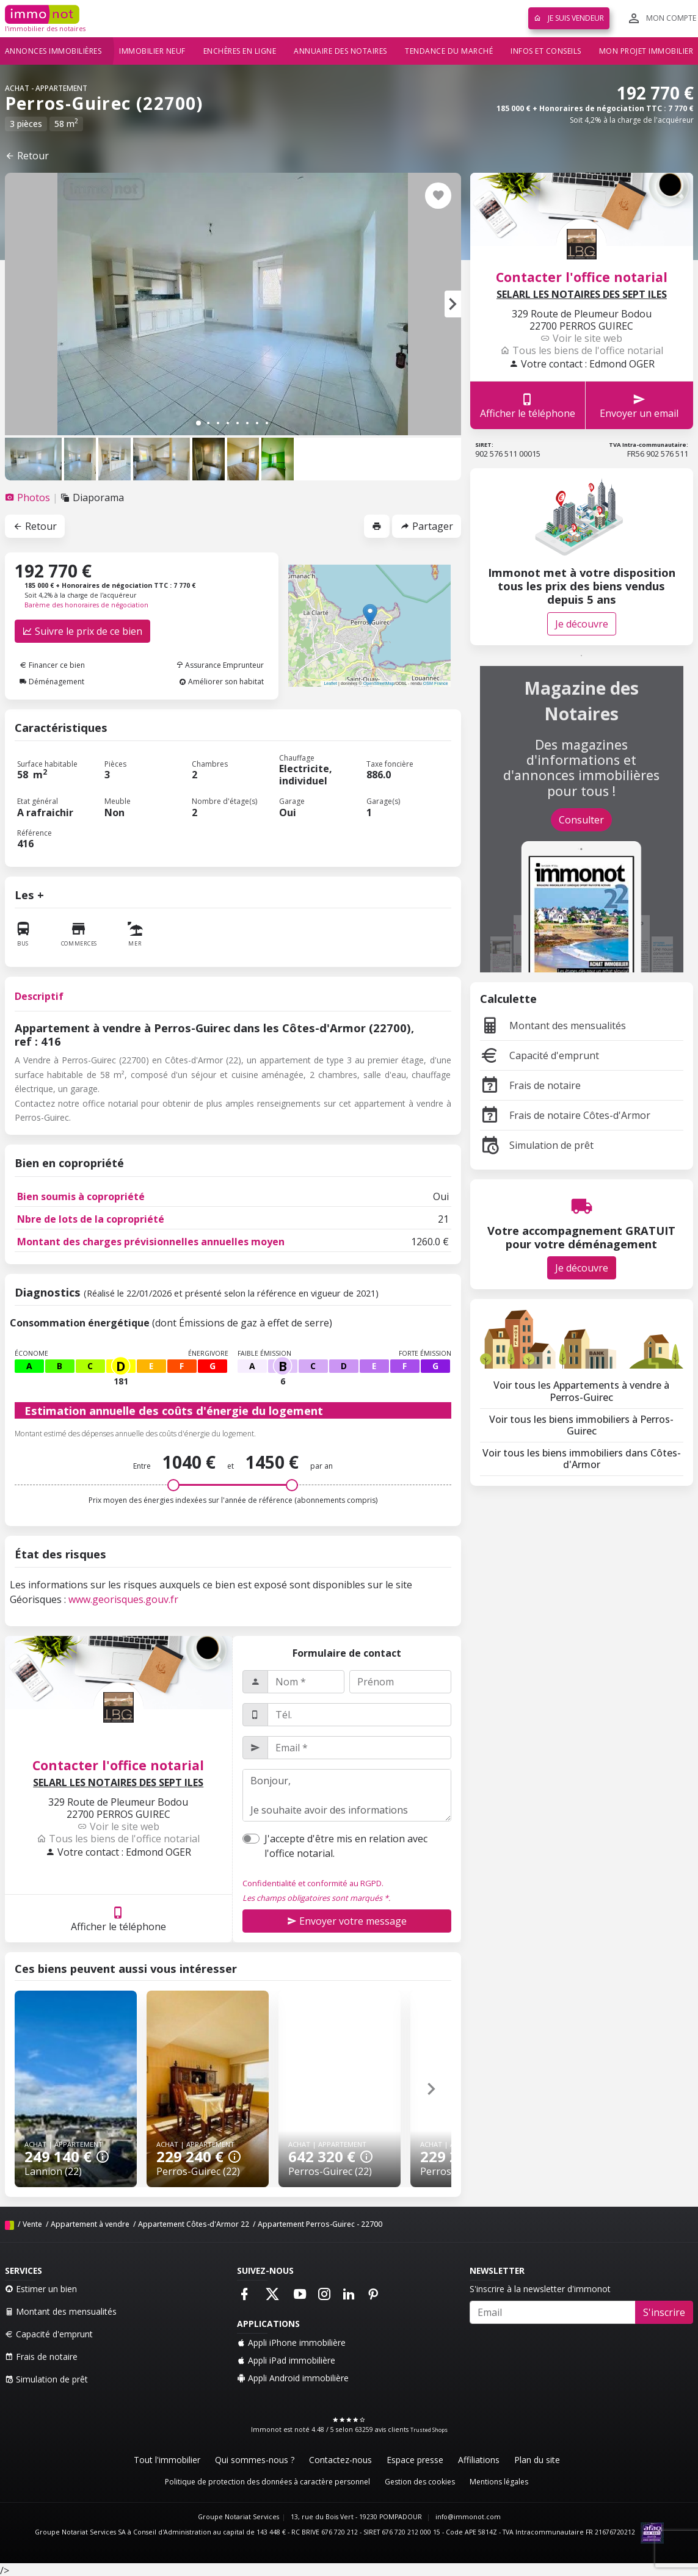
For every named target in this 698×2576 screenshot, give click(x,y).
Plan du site (537, 2460)
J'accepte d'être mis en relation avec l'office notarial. (345, 1846)
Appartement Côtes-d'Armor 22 (193, 2224)
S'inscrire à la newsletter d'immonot (540, 2289)
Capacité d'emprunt (539, 1055)
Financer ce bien (52, 665)
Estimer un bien (41, 2289)
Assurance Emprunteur (220, 665)
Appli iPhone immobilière (291, 2342)
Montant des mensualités (553, 1025)
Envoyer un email (639, 405)
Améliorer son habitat (221, 681)
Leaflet (330, 683)
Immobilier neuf (152, 51)
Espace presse (415, 2460)
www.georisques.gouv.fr (123, 1599)
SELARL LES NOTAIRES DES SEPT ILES (118, 1783)
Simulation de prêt (537, 1145)
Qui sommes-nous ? (254, 2460)
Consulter (581, 820)
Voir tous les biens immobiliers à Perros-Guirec (581, 1425)
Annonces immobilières (53, 51)
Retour (27, 155)
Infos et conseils (546, 51)
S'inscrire (664, 2312)
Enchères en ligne (240, 51)
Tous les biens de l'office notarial (118, 1838)
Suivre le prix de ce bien (82, 631)
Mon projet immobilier (646, 51)
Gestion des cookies (420, 2482)
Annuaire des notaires (340, 51)
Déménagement (52, 681)
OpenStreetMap (378, 683)
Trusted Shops (429, 2430)
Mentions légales (499, 2482)
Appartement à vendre (90, 2224)
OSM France (435, 683)
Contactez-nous (340, 2460)
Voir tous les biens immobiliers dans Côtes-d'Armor (581, 1458)
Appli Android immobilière (293, 2378)
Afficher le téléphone (118, 1919)
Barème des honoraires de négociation (86, 605)
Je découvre (581, 624)
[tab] (29, 497)
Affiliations (479, 2460)
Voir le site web (118, 1826)
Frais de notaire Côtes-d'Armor (565, 1115)
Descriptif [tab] (39, 996)
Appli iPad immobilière (286, 2360)
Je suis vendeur (569, 18)
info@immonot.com (468, 2517)
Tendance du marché (449, 51)
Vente (32, 2224)
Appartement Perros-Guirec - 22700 (320, 2224)
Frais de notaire (530, 1085)
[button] (453, 304)
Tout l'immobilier (167, 2460)
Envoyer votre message (347, 1921)
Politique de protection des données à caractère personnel (267, 2482)
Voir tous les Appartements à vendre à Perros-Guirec (581, 1390)
